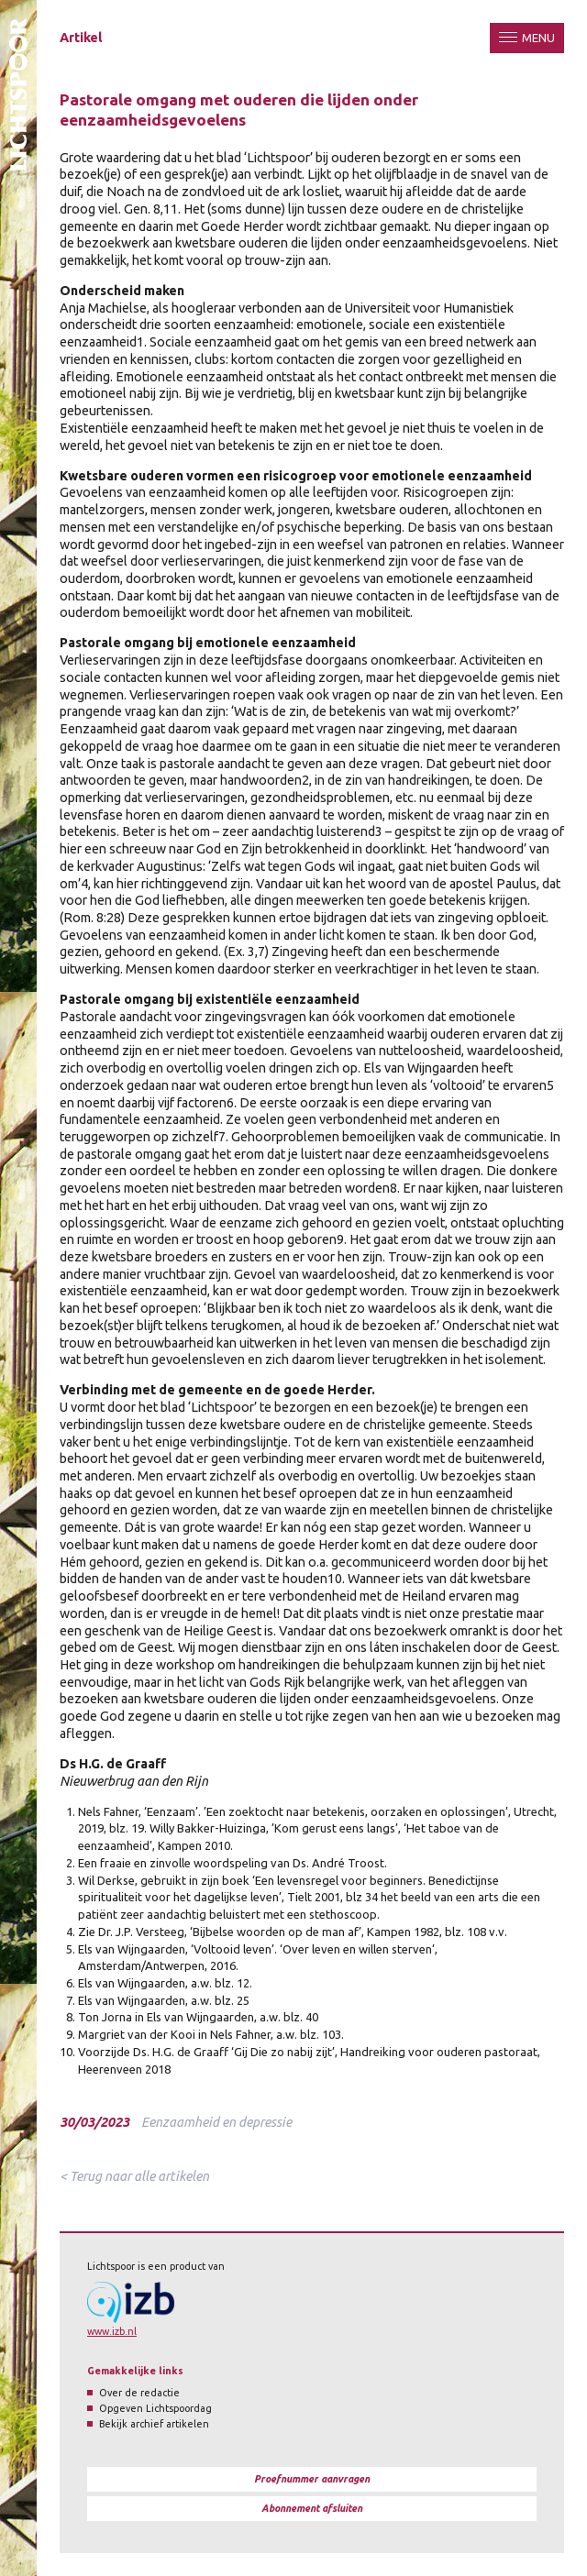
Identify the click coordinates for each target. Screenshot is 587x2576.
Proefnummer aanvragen (312, 2478)
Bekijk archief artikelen (154, 2423)
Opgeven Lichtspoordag (155, 2408)
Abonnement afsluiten (311, 2508)
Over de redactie (139, 2392)
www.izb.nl (112, 2331)
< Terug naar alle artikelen (134, 2176)
